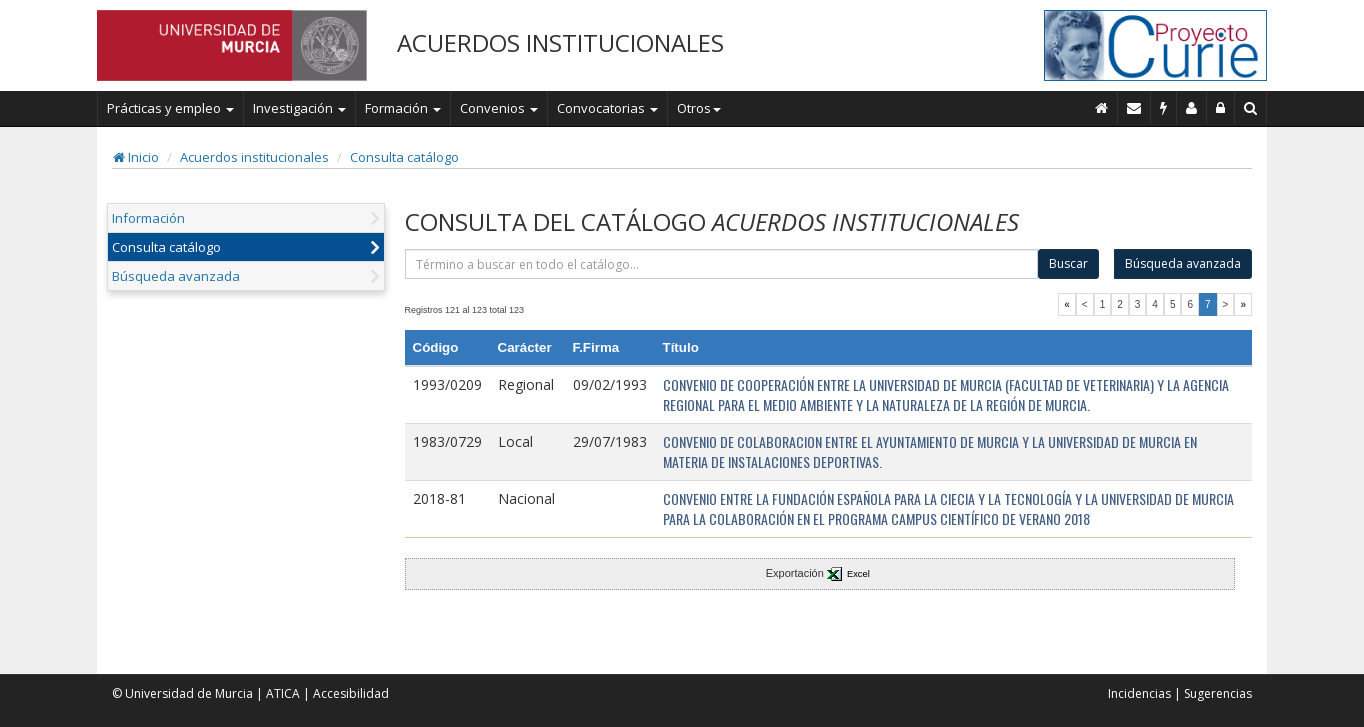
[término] (722, 264)
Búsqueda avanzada (176, 276)
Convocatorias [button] (607, 108)
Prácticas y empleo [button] (170, 108)
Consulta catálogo (404, 157)
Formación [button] (403, 108)
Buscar (1068, 263)
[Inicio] (1102, 108)
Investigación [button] (299, 108)
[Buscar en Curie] (1251, 108)
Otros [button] (699, 108)
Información (148, 218)
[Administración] (1221, 108)
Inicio (136, 157)
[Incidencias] (1164, 108)
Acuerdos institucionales (254, 157)
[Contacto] (1134, 108)
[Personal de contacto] (1192, 108)
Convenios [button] (499, 108)
